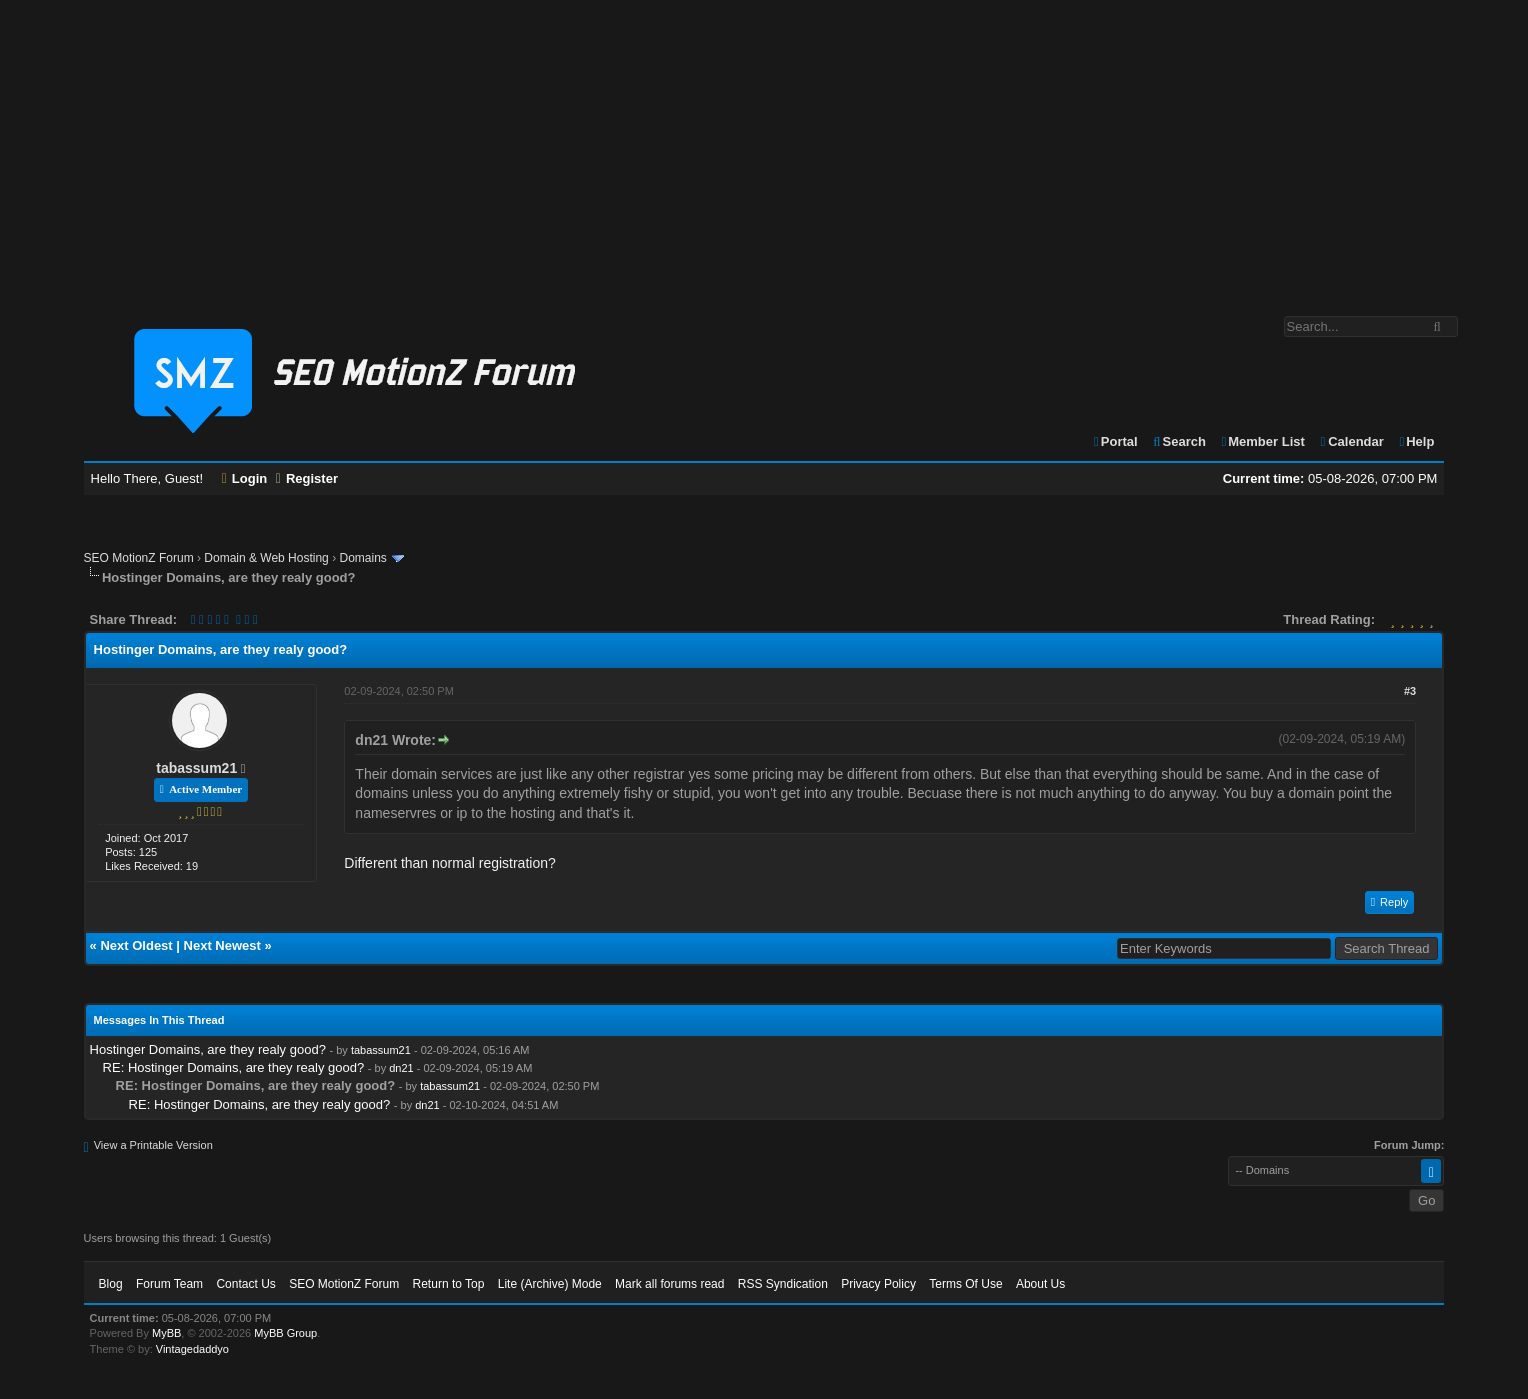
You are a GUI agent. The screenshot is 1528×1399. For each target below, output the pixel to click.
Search (1178, 441)
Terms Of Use (965, 1284)
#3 (1410, 691)
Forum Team (169, 1284)
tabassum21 (196, 768)
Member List (1262, 441)
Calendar (1350, 441)
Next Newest (222, 945)
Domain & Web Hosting (266, 558)
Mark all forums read (669, 1284)
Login (245, 478)
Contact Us (245, 1284)
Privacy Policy (878, 1284)
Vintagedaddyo (192, 1349)
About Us (1040, 1284)
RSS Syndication (783, 1284)
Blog (111, 1284)
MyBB (166, 1333)
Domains (362, 558)
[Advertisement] (764, 148)
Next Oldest (136, 945)
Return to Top (449, 1284)
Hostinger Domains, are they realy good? (208, 1049)
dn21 (401, 1068)
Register (307, 478)
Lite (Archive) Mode (550, 1284)
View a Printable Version (153, 1145)
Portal (1115, 441)
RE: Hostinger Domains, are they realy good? (234, 1067)
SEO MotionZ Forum (139, 558)
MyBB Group (285, 1333)
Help (1415, 441)
